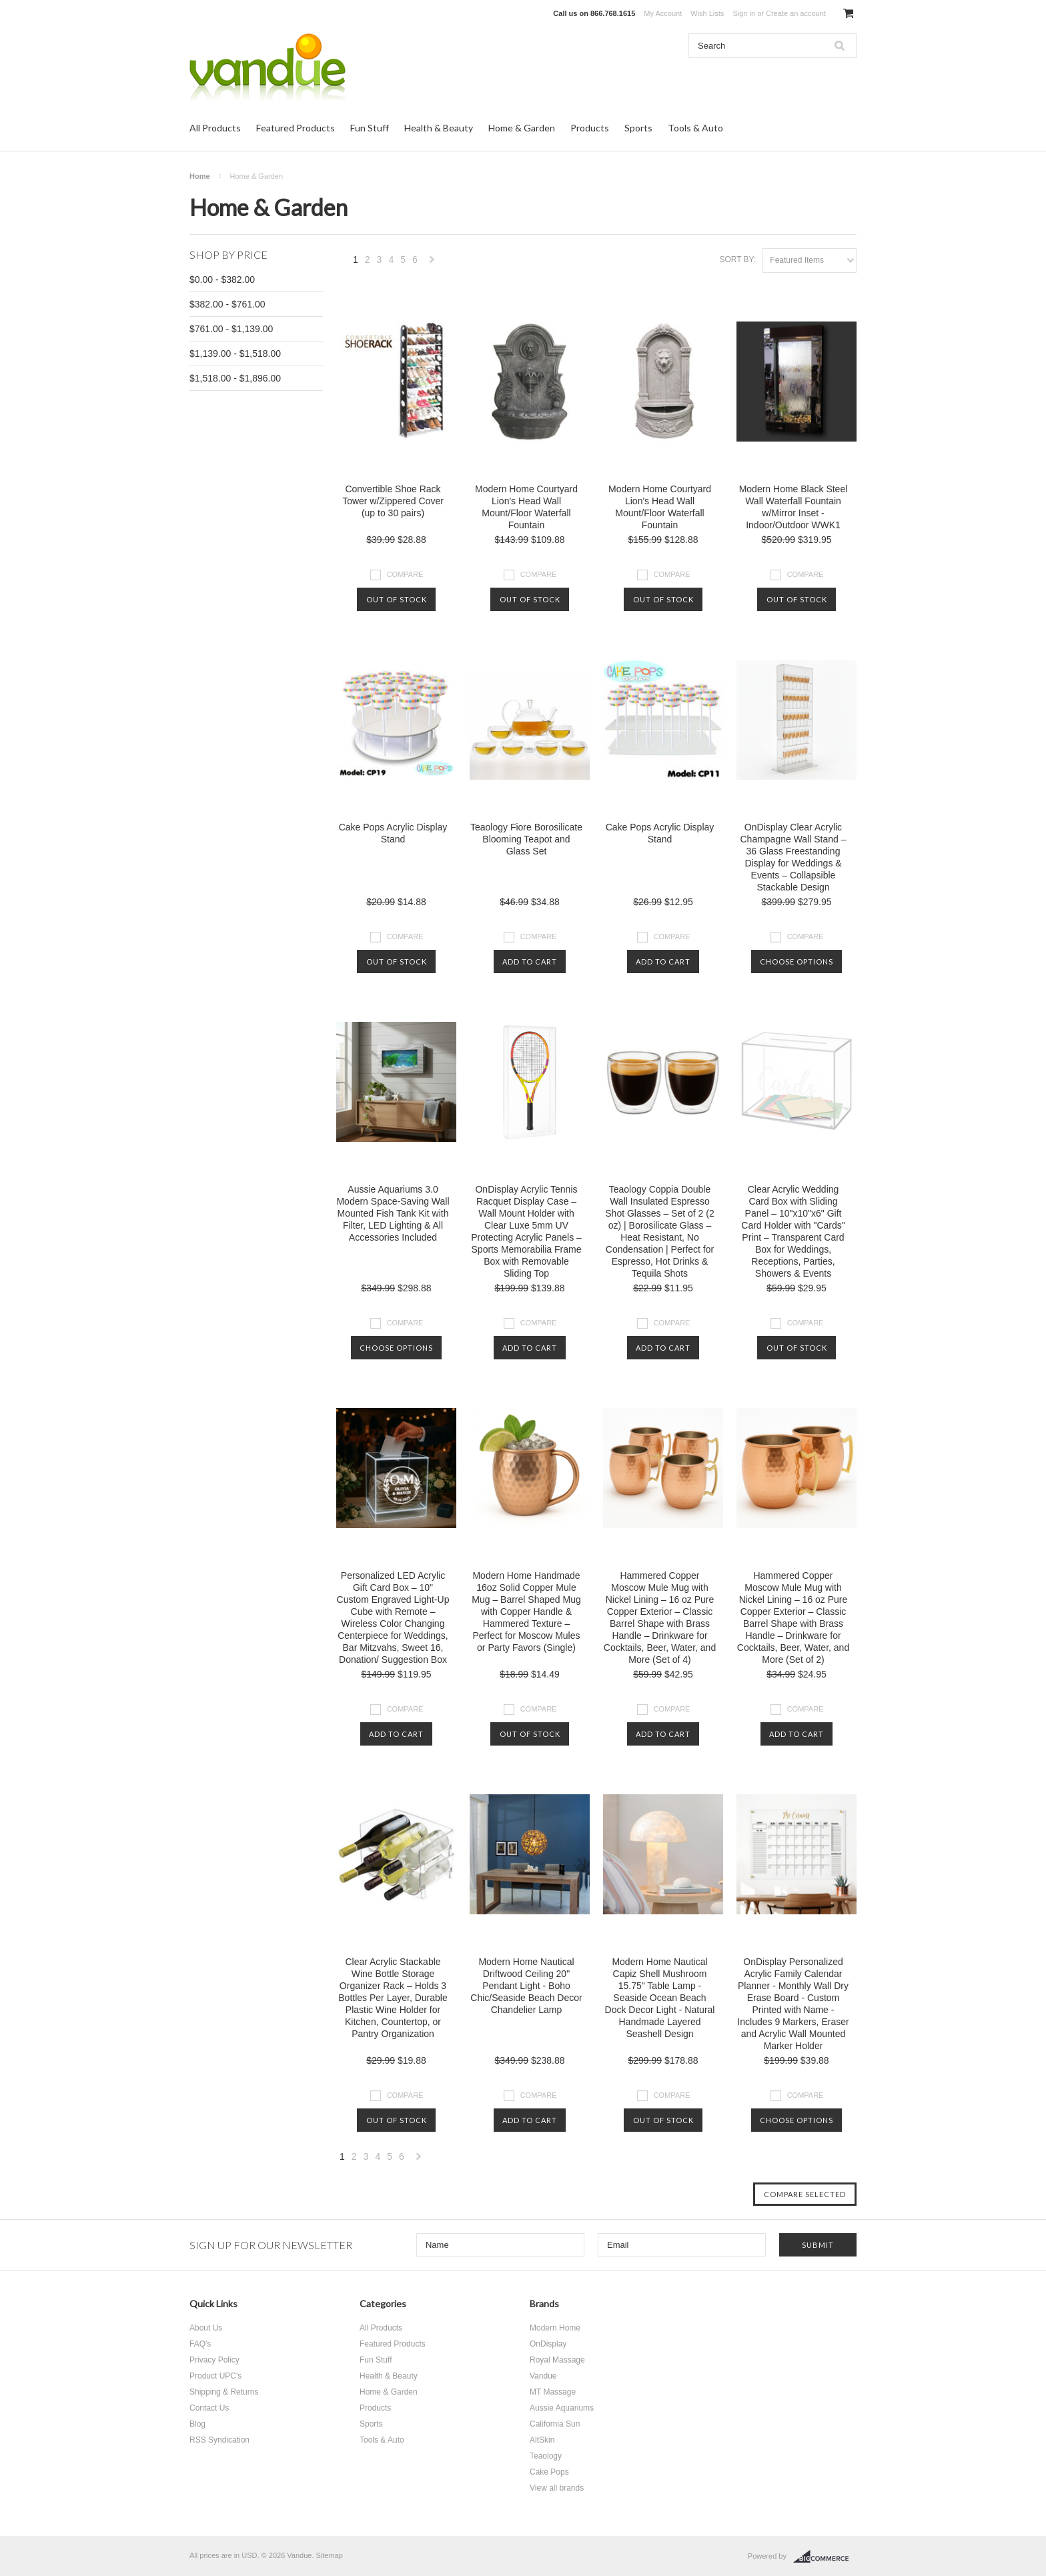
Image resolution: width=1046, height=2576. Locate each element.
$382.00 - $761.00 (227, 304)
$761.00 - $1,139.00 (231, 329)
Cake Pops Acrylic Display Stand (393, 833)
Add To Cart (529, 961)
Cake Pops (549, 2472)
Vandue (543, 2376)
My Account (663, 13)
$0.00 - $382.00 (222, 279)
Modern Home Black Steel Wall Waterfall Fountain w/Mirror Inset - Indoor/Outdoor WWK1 (793, 507)
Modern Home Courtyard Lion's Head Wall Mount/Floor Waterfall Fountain (526, 507)
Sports (638, 127)
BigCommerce (825, 2556)
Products (589, 127)
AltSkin (542, 2440)
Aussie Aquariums (562, 2408)
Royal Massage (557, 2360)
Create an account (796, 13)
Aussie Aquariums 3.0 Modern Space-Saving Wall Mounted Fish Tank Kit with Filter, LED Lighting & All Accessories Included (392, 1213)
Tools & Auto (695, 127)
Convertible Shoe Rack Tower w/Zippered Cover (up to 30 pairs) (393, 501)
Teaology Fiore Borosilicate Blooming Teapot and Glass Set (526, 839)
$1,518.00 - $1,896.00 (235, 378)
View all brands (557, 2488)
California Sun (555, 2424)
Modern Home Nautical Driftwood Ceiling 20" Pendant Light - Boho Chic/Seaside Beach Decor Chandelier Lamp (526, 1985)
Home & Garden (521, 127)
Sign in (743, 13)
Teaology (546, 2456)
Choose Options (796, 961)
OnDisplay (548, 2344)
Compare (405, 574)
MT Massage (553, 2392)
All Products (215, 127)
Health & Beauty (438, 127)
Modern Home (555, 2328)
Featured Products (295, 127)
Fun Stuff (369, 127)
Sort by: (737, 259)
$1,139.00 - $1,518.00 (235, 353)
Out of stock (396, 599)
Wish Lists (707, 13)
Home (199, 176)
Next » (432, 263)
